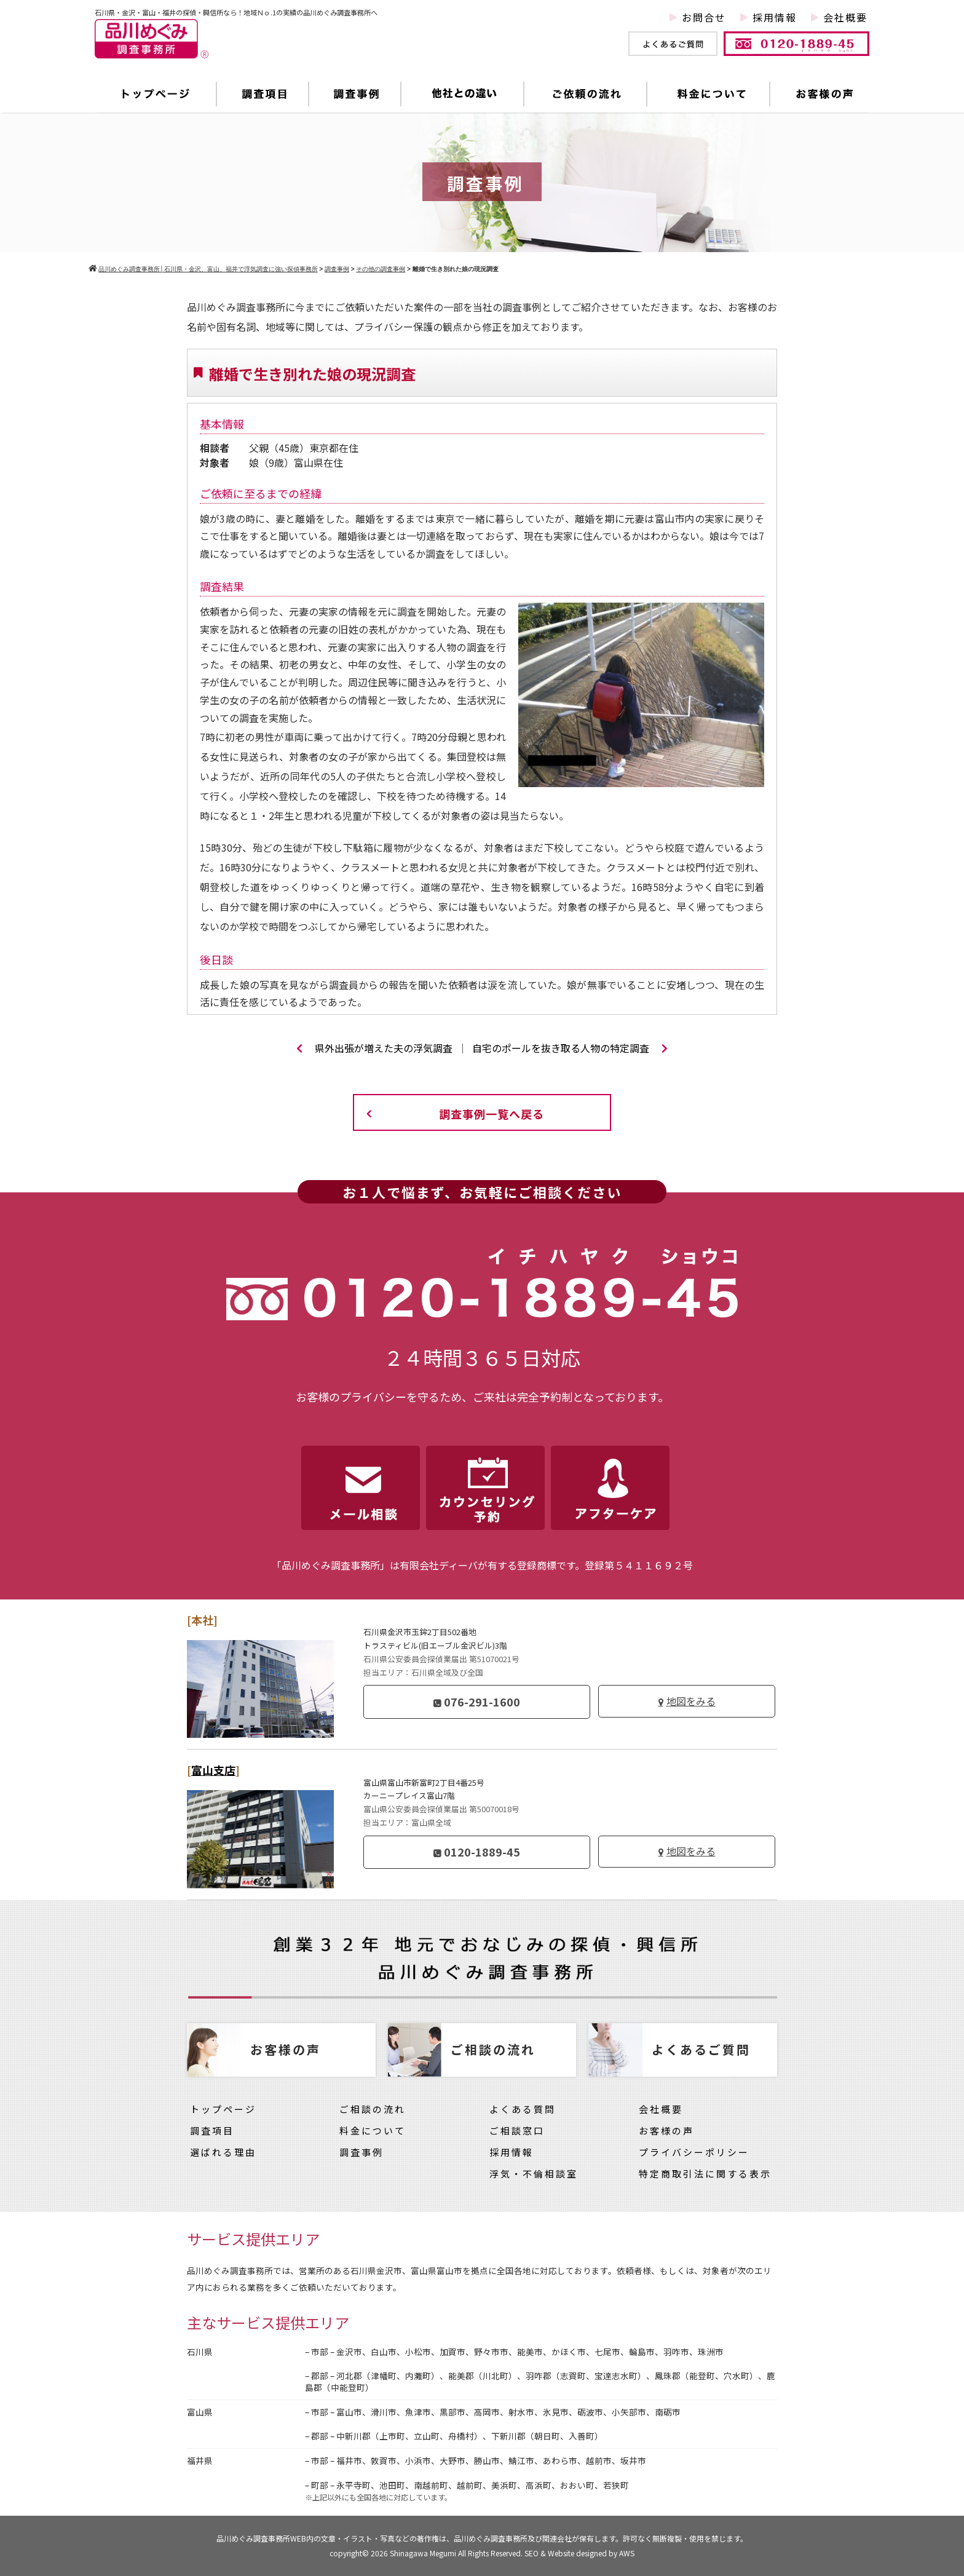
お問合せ (704, 17)
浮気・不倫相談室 (533, 2173)
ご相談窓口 (517, 2130)
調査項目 (263, 94)
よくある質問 (522, 2108)
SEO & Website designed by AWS (579, 2553)
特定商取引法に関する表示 (705, 2173)
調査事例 (355, 94)
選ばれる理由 (223, 2152)
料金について (708, 94)
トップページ (156, 94)
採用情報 (775, 17)
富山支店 (213, 1770)
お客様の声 (819, 94)
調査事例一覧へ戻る (491, 1114)
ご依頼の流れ (585, 94)
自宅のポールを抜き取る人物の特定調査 (570, 1047)
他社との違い (462, 94)
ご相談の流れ (372, 2108)
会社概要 (845, 17)
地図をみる (691, 1701)
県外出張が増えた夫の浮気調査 (374, 1047)
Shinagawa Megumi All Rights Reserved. (457, 2553)
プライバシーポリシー (694, 2152)
